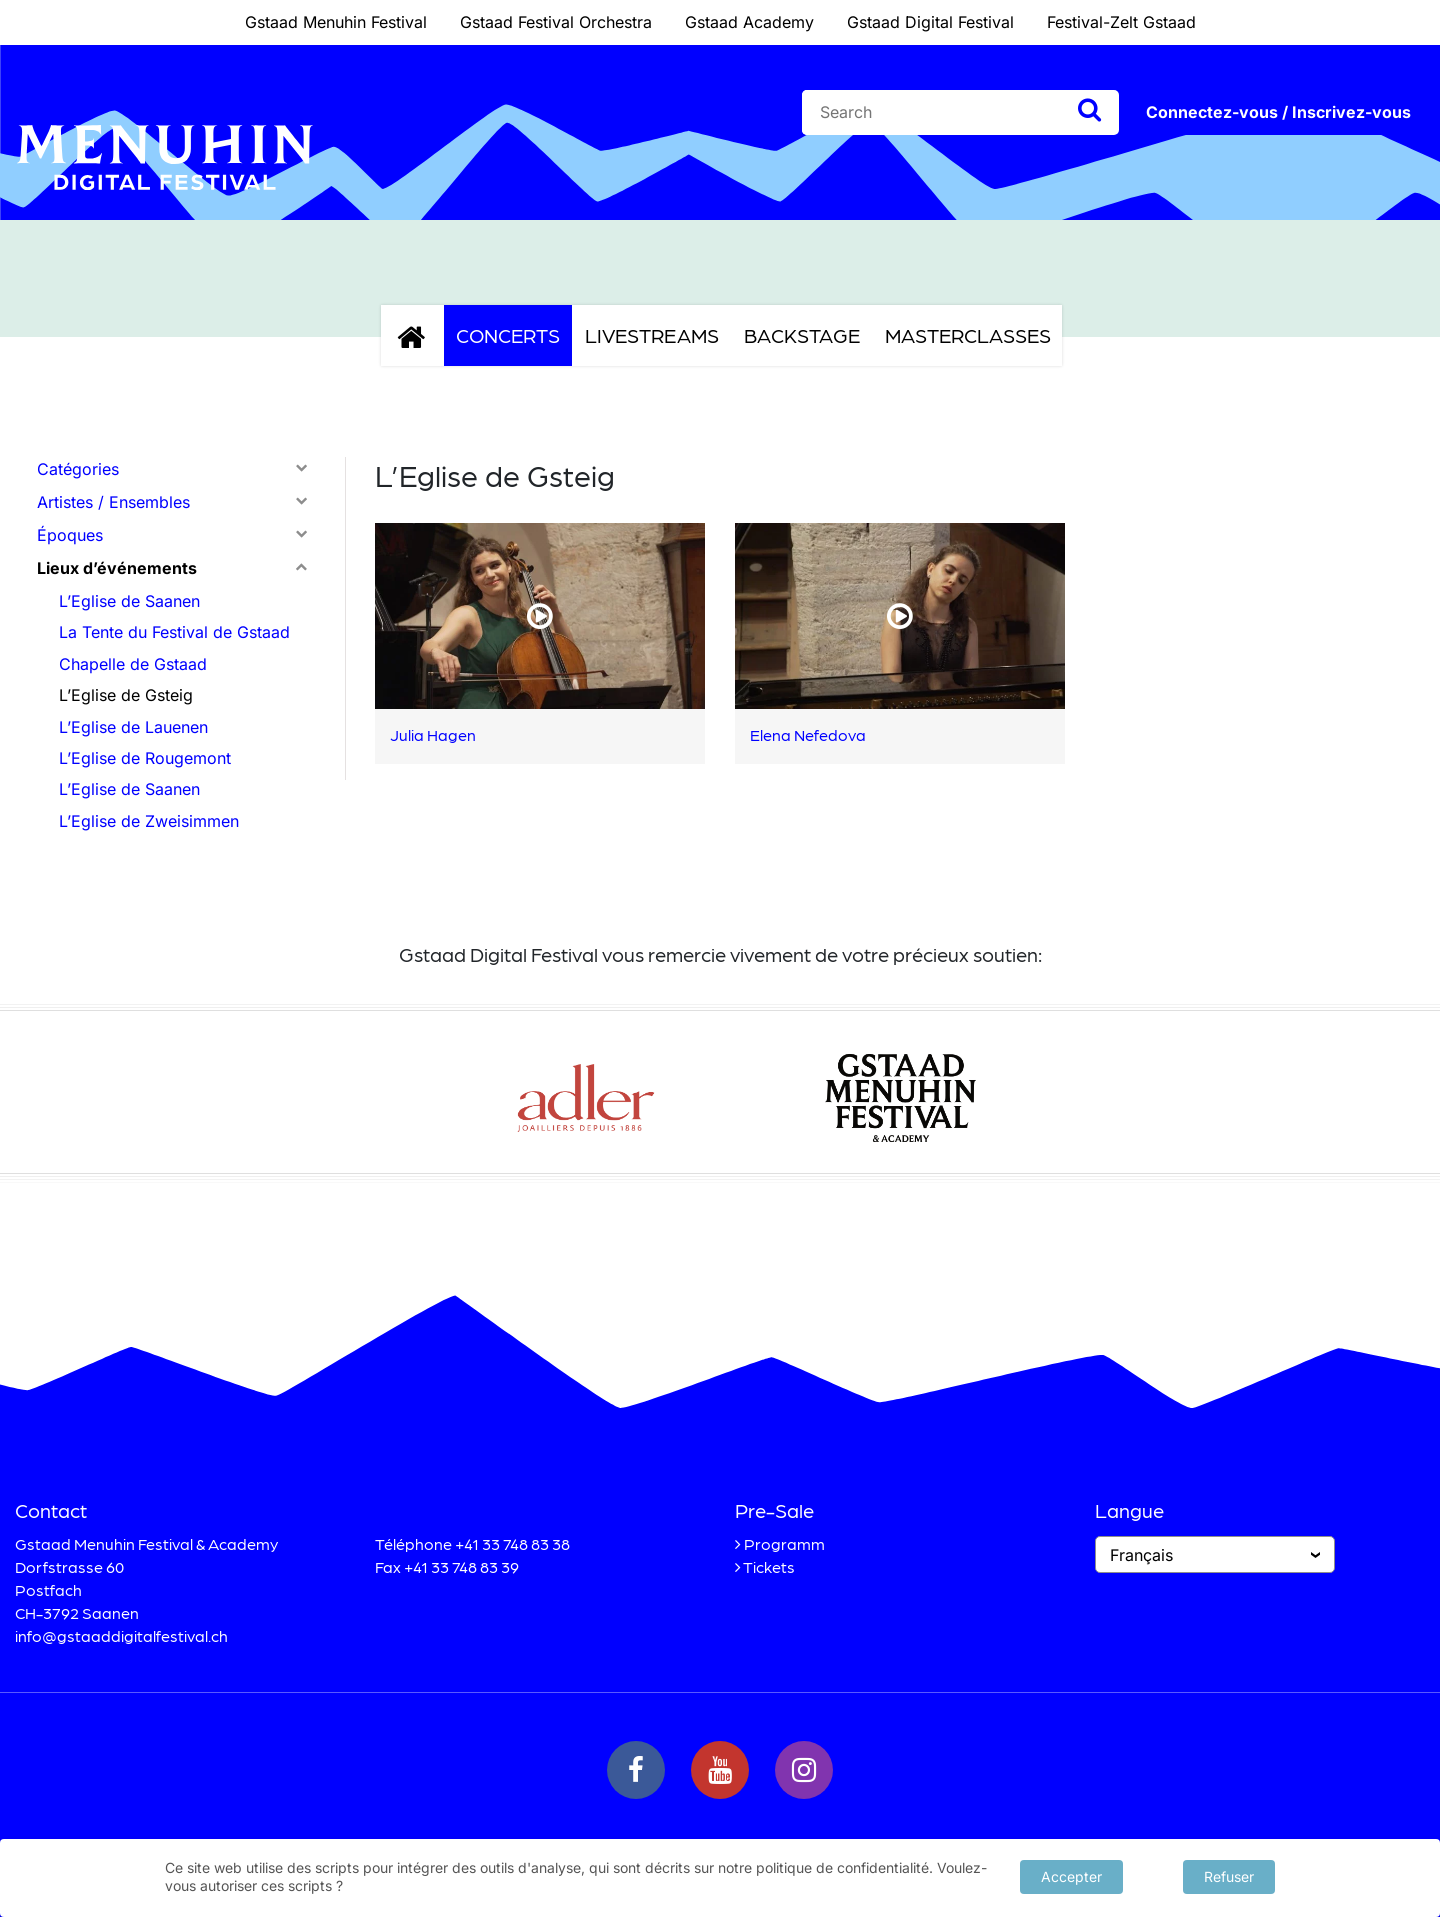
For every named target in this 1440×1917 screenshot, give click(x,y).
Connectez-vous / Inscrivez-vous (1278, 112)
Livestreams (652, 335)
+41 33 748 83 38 (512, 1543)
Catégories (78, 469)
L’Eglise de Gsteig (126, 695)
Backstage (802, 335)
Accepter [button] (1071, 1875)
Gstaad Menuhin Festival (336, 22)
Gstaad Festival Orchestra (556, 22)
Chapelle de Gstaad (133, 664)
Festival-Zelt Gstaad (1121, 22)
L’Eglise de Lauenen (133, 727)
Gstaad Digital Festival (930, 22)
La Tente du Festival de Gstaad (174, 632)
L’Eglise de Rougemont (145, 758)
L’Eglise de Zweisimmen (149, 821)
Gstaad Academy (749, 22)
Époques (70, 535)
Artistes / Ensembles (113, 502)
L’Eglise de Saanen (129, 601)
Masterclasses (968, 335)
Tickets (769, 1566)
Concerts (508, 335)
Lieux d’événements (117, 568)
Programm (784, 1543)
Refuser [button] (1229, 1875)
